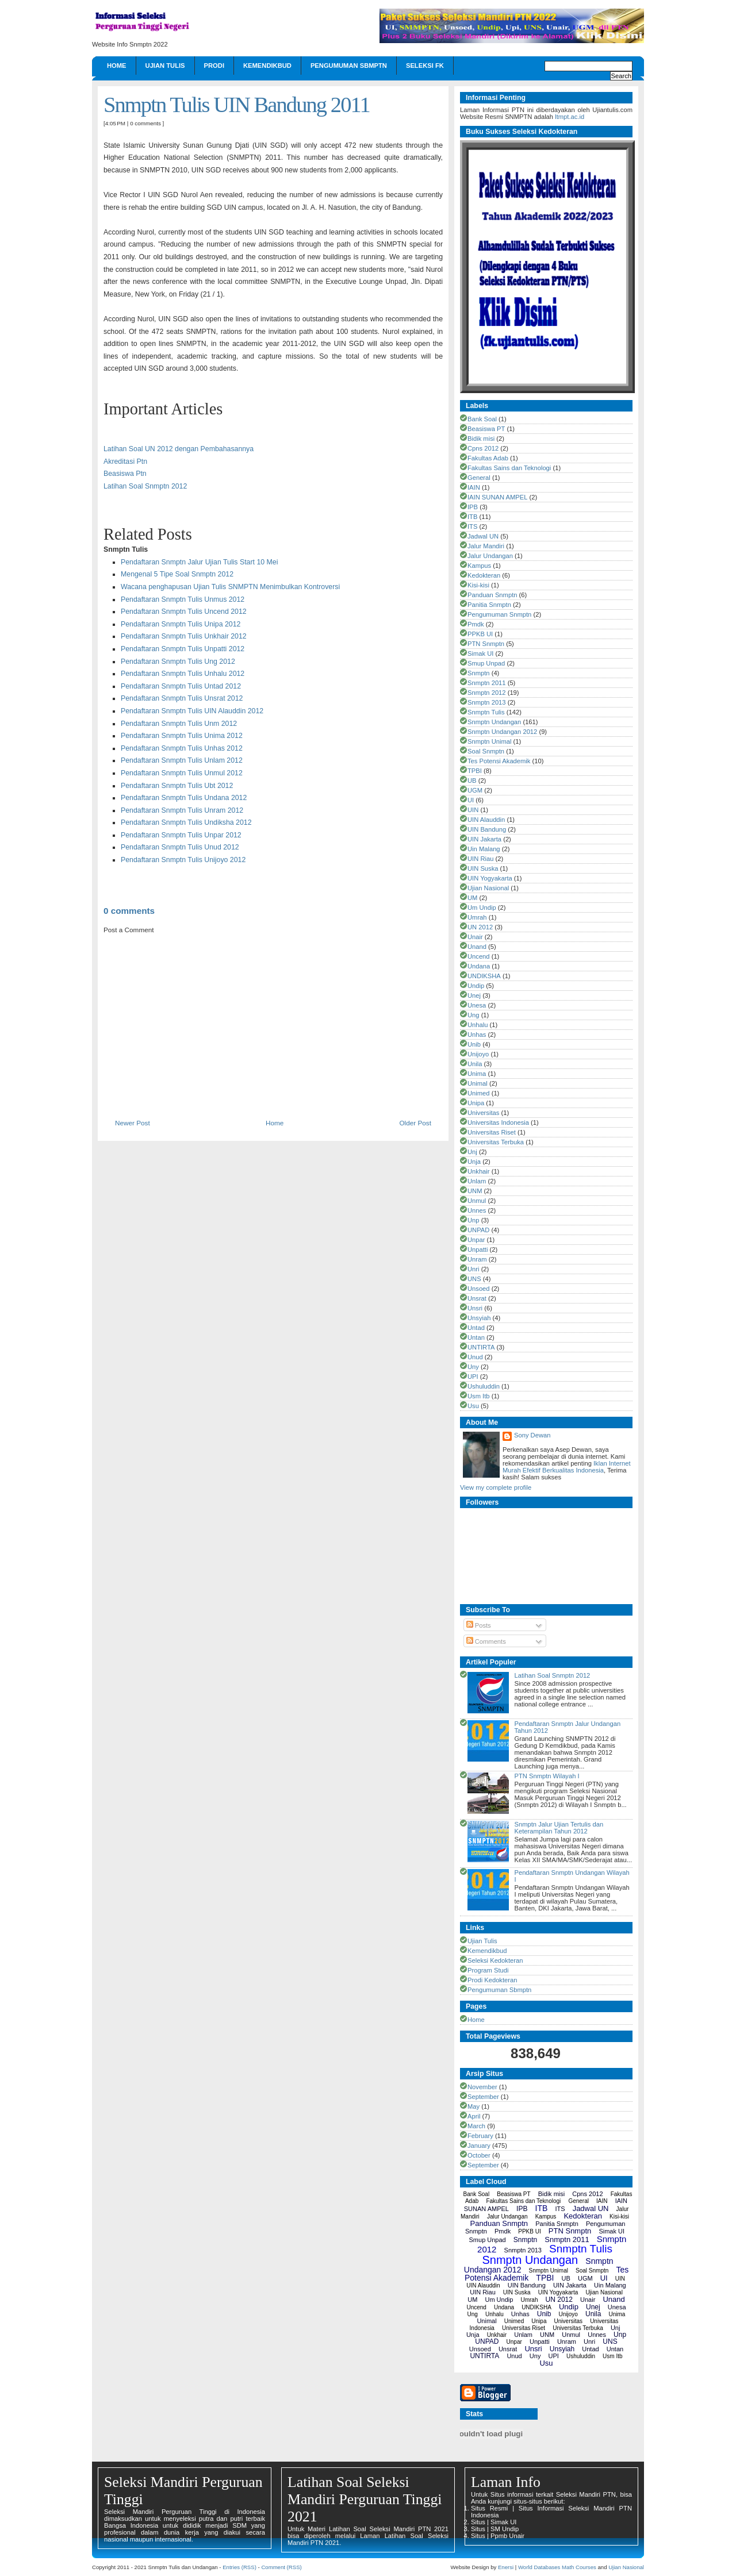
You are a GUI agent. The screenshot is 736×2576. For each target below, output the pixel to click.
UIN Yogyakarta (489, 878)
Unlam (476, 1181)
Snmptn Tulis (486, 712)
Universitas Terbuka (495, 1142)
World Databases (539, 2567)
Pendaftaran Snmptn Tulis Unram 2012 (182, 810)
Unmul (476, 1200)
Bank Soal (482, 419)
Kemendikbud (267, 65)
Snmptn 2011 (486, 682)
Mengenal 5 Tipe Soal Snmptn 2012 (177, 574)
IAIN (473, 487)
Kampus (479, 565)
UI (470, 800)
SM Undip (504, 2528)
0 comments (145, 123)
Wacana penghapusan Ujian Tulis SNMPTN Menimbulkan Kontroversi (230, 587)
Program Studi (488, 1970)
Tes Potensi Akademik (498, 761)
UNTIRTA (480, 1347)
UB (472, 780)
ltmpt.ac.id (569, 116)
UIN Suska (482, 868)
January (478, 2145)
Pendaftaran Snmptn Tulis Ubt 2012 (177, 786)
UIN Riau (480, 858)
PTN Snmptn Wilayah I (546, 1776)
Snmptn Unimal (489, 741)
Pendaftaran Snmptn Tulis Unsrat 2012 (182, 698)
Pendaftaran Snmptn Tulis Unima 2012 (182, 736)
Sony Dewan (532, 1435)
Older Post (415, 1122)
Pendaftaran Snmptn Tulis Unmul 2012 (182, 773)
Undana (478, 966)
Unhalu (477, 1024)
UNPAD (478, 1230)
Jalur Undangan (490, 555)
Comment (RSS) (281, 2567)
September (483, 2096)
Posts (478, 1625)
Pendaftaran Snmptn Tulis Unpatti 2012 (182, 649)
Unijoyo (478, 1054)
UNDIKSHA (484, 975)
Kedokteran (483, 575)
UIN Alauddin (486, 819)
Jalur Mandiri (485, 546)
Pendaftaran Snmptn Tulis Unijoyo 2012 (183, 860)
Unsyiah (478, 1317)
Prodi (214, 65)
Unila (474, 1063)
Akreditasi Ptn (125, 461)
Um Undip (481, 907)
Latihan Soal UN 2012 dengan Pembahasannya (178, 449)
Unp (473, 1220)
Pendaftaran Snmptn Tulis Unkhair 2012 (184, 636)
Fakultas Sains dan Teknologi (509, 467)
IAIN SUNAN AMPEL (497, 497)
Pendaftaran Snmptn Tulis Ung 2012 (178, 662)
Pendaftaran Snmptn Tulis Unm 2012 (179, 724)
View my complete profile (495, 1487)
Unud (475, 1357)
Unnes (476, 1210)
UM (472, 897)
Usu (473, 1405)
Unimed (478, 1093)
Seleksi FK (425, 65)
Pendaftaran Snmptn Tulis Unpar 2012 (181, 835)
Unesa (476, 1005)
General (478, 477)
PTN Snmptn (485, 643)
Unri (473, 1269)
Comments (486, 1641)
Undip (475, 985)
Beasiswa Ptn (125, 474)
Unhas (476, 1034)
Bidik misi (480, 438)
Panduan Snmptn (492, 594)
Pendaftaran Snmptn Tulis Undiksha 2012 (186, 822)
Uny (473, 1366)
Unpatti (477, 1249)
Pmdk (475, 624)
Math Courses (579, 2567)
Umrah (477, 917)
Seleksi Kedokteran (495, 1960)
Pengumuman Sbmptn (348, 65)
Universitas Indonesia (498, 1122)
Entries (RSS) (239, 2567)
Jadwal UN (483, 536)
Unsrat (476, 1298)
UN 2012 (480, 927)
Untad (476, 1327)
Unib (474, 1044)
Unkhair (478, 1171)
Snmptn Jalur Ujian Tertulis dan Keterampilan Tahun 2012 (558, 1828)
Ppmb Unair (507, 2535)
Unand (476, 946)
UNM (474, 1190)
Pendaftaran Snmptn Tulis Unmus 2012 (182, 599)
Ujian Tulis (165, 65)
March (476, 2126)
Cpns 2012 (483, 448)
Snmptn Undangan (494, 721)
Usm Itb (478, 1396)
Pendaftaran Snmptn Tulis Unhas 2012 (182, 748)
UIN (472, 809)
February (480, 2135)
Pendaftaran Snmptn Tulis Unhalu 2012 (182, 674)
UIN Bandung (486, 829)
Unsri (474, 1308)
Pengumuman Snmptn (499, 614)
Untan (476, 1337)
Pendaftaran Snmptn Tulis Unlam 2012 (182, 760)
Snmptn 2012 (486, 692)
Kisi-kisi (478, 585)
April (473, 2116)
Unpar (476, 1239)
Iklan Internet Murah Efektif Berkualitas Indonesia (567, 1467)
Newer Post (132, 1122)
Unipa (475, 1102)
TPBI (474, 770)
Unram (477, 1259)
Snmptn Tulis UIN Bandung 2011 (236, 105)
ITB (472, 516)
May (473, 2106)
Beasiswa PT (486, 428)
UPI (472, 1376)
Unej (474, 995)
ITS (472, 526)
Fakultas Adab (487, 458)
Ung (473, 1015)
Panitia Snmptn (489, 604)
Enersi (505, 2567)
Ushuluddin (483, 1386)
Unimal (477, 1083)
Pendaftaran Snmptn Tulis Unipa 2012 (180, 624)
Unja (474, 1161)
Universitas (483, 1112)
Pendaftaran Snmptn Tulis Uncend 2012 (184, 612)
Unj (472, 1151)
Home (116, 65)
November (482, 2086)
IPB (472, 506)
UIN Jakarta (484, 839)
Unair (475, 936)
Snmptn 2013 (486, 702)
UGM (474, 790)
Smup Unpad (486, 663)
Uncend (478, 956)
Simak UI (480, 653)
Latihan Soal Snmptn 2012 (145, 486)
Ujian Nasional (488, 888)
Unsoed (478, 1288)
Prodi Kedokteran (492, 1980)
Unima (476, 1073)
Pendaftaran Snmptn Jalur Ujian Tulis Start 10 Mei (199, 562)
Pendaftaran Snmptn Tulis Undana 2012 (184, 798)
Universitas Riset (491, 1132)
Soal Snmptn (485, 751)
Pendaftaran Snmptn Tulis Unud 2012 (180, 847)
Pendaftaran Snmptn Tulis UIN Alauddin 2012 (192, 711)
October (478, 2155)
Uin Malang (483, 848)
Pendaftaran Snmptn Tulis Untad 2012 (181, 686)
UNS (474, 1278)
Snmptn (478, 673)
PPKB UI (480, 633)
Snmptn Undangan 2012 (502, 731)
